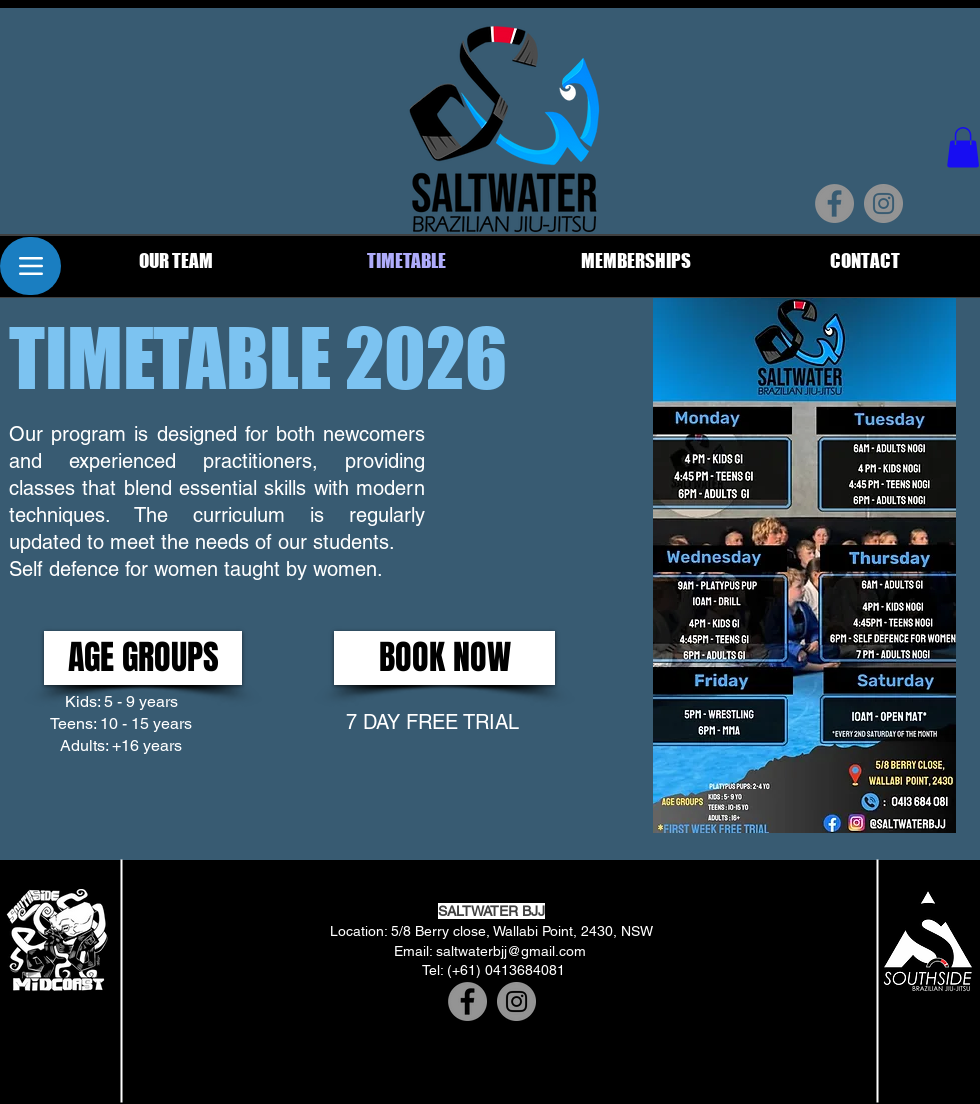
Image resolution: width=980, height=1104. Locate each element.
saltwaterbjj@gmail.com (511, 951)
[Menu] (30, 266)
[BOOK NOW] (444, 658)
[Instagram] (883, 203)
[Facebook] (834, 203)
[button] (963, 147)
